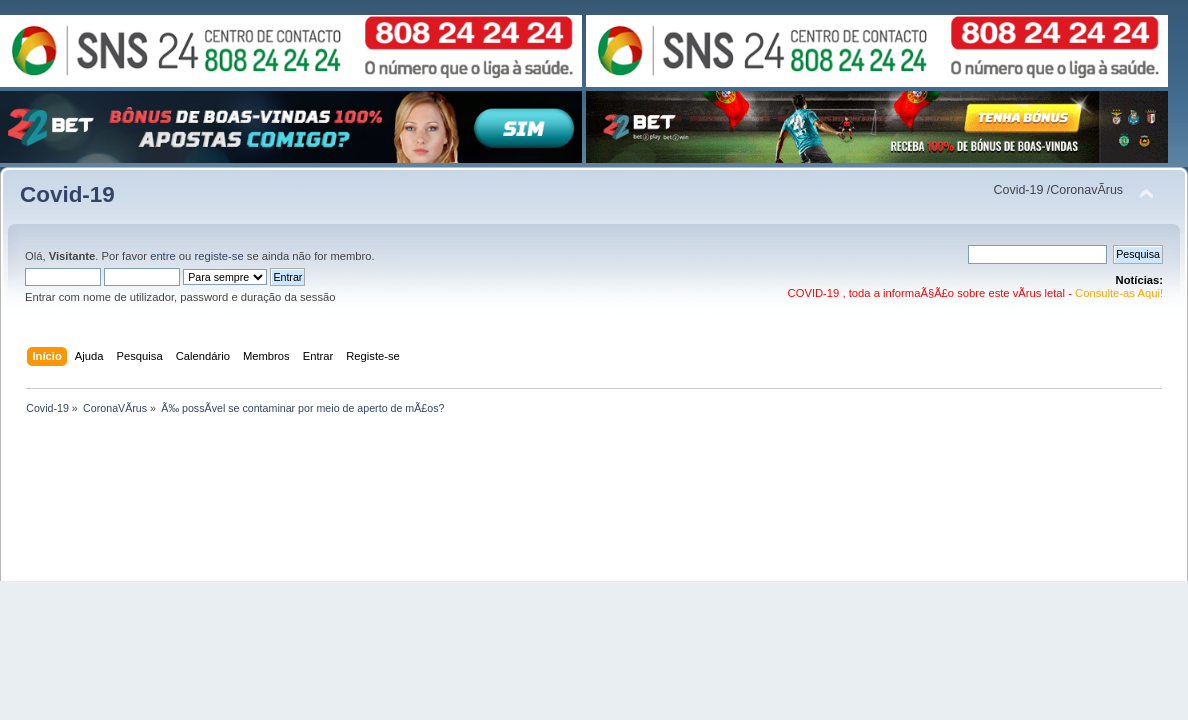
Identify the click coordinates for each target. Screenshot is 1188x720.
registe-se (218, 256)
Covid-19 (67, 194)
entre (163, 256)
